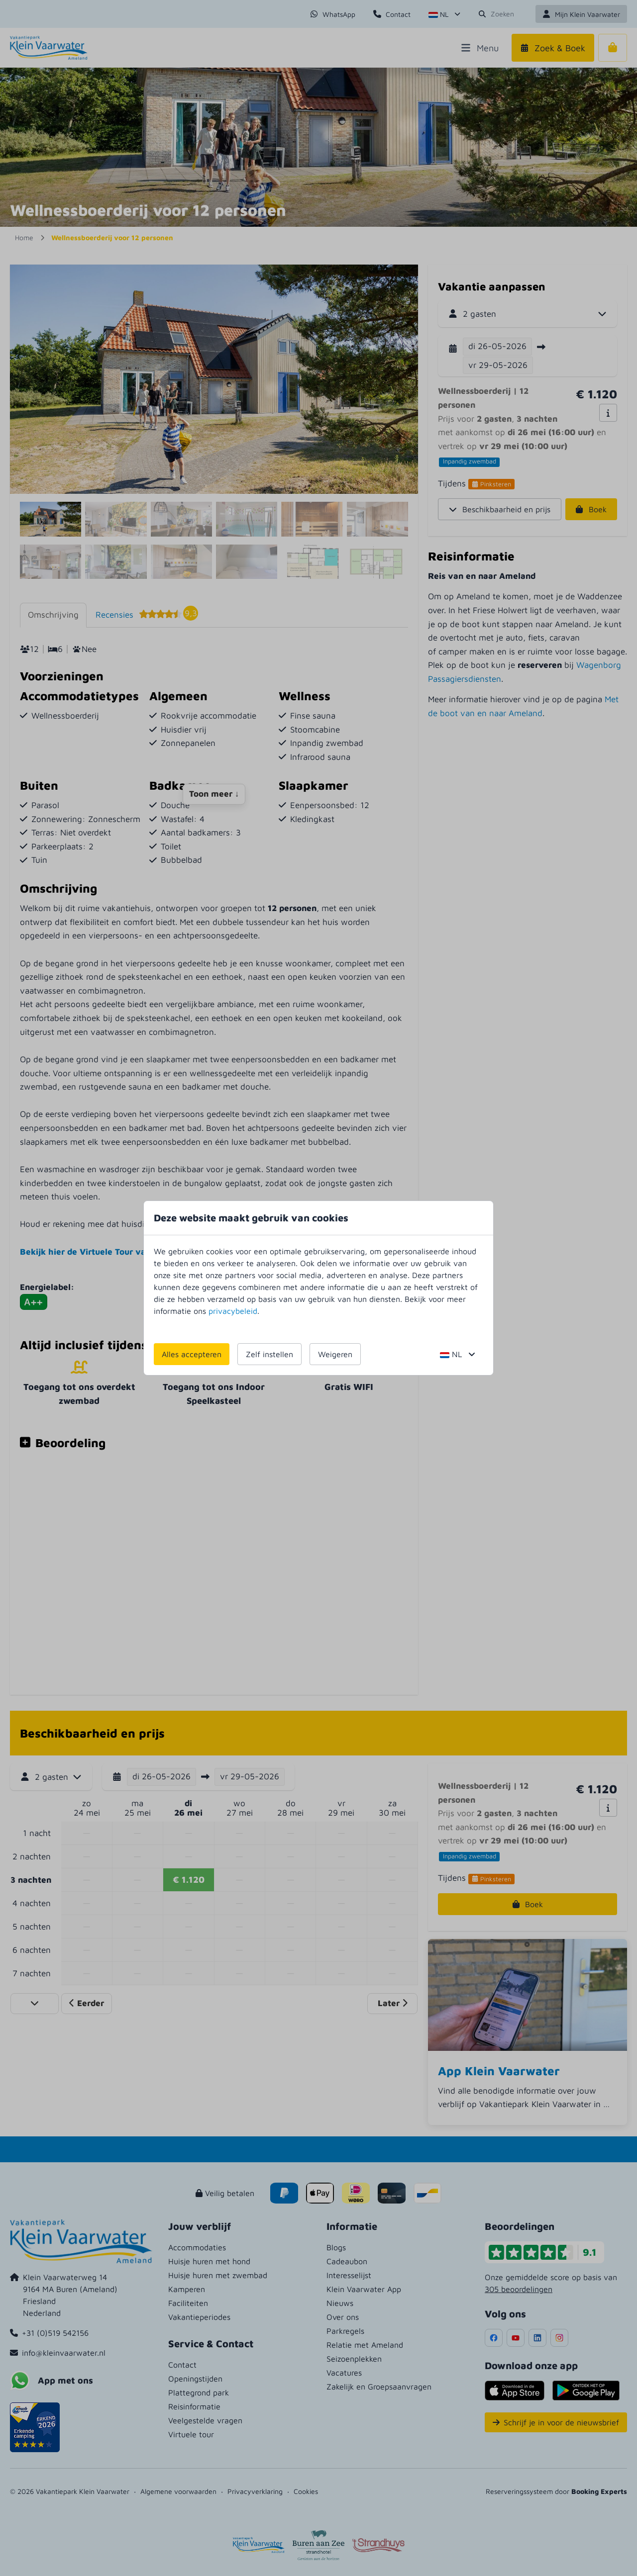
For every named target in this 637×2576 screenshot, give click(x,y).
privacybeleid (233, 1310)
